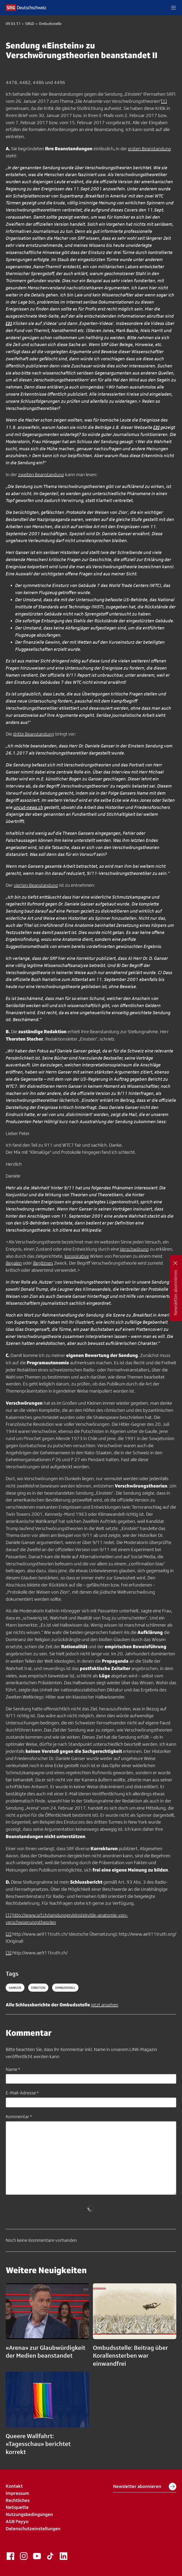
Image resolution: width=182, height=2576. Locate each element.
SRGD (29, 24)
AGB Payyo (17, 2521)
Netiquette (17, 2507)
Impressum (17, 2493)
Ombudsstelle (50, 24)
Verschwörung (134, 1249)
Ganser (15, 1987)
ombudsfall (65, 1987)
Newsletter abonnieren (144, 2486)
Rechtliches (18, 2500)
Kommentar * (19, 2116)
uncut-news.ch (28, 807)
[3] (8, 1952)
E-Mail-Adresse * (22, 2092)
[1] (164, 101)
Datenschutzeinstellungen (33, 2528)
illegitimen (43, 1263)
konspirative (76, 1256)
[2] (8, 1934)
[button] (173, 7)
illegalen (14, 1263)
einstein (38, 1987)
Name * (13, 2069)
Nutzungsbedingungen (29, 2514)
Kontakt (14, 2486)
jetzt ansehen (104, 2004)
